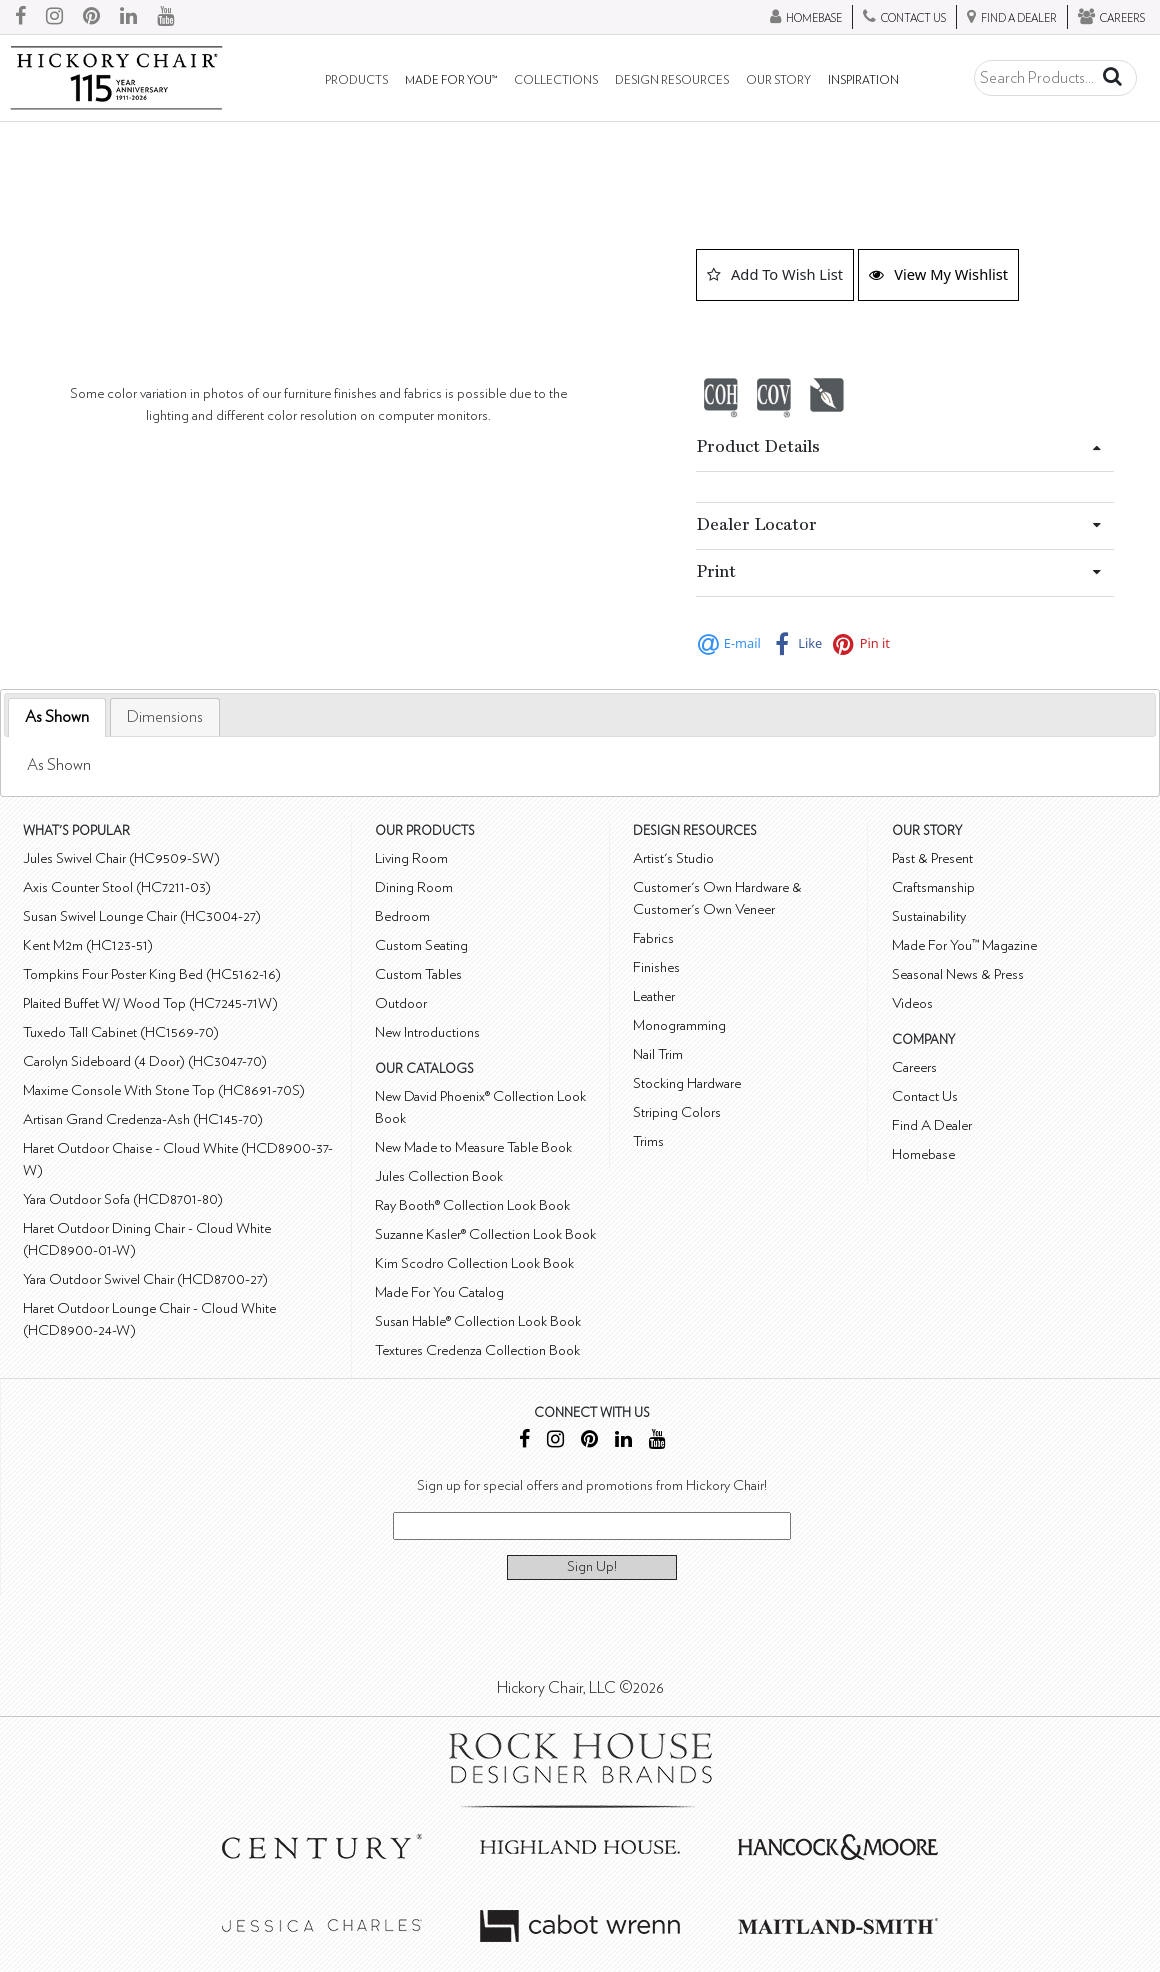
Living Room (411, 858)
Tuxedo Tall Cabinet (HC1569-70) (121, 1032)
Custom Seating (421, 945)
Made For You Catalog (439, 1292)
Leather (654, 996)
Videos (912, 1003)
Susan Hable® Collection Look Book (478, 1321)
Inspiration (863, 80)
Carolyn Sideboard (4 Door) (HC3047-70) (145, 1061)
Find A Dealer (932, 1125)
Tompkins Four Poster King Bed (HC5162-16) (152, 974)
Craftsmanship (933, 887)
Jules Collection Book (439, 1176)
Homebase (923, 1154)
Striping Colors (677, 1112)
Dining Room (414, 887)
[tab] (57, 717)
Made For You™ (451, 80)
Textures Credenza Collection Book (477, 1350)
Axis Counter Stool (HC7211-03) (117, 887)
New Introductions (427, 1032)
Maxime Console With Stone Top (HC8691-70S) (164, 1090)
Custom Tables (418, 974)
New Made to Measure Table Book (473, 1147)
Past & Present (932, 858)
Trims (648, 1141)
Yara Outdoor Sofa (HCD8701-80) (123, 1199)
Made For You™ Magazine (964, 945)
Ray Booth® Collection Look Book (472, 1205)
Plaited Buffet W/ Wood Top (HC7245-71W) (150, 1003)
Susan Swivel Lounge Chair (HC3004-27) (142, 916)
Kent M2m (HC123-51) (88, 945)
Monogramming (679, 1025)
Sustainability (929, 916)
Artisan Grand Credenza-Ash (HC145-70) (143, 1119)
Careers (914, 1067)
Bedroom (402, 916)
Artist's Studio (673, 858)
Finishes (656, 967)
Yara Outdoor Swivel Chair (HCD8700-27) (145, 1279)
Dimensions (165, 717)
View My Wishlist (938, 274)
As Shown (57, 717)
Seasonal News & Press (958, 974)
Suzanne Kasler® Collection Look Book (485, 1234)
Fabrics (653, 938)
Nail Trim (658, 1054)
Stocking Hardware (687, 1083)
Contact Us (925, 1096)
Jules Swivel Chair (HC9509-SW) (121, 858)
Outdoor (401, 1003)
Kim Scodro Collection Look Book (474, 1263)
